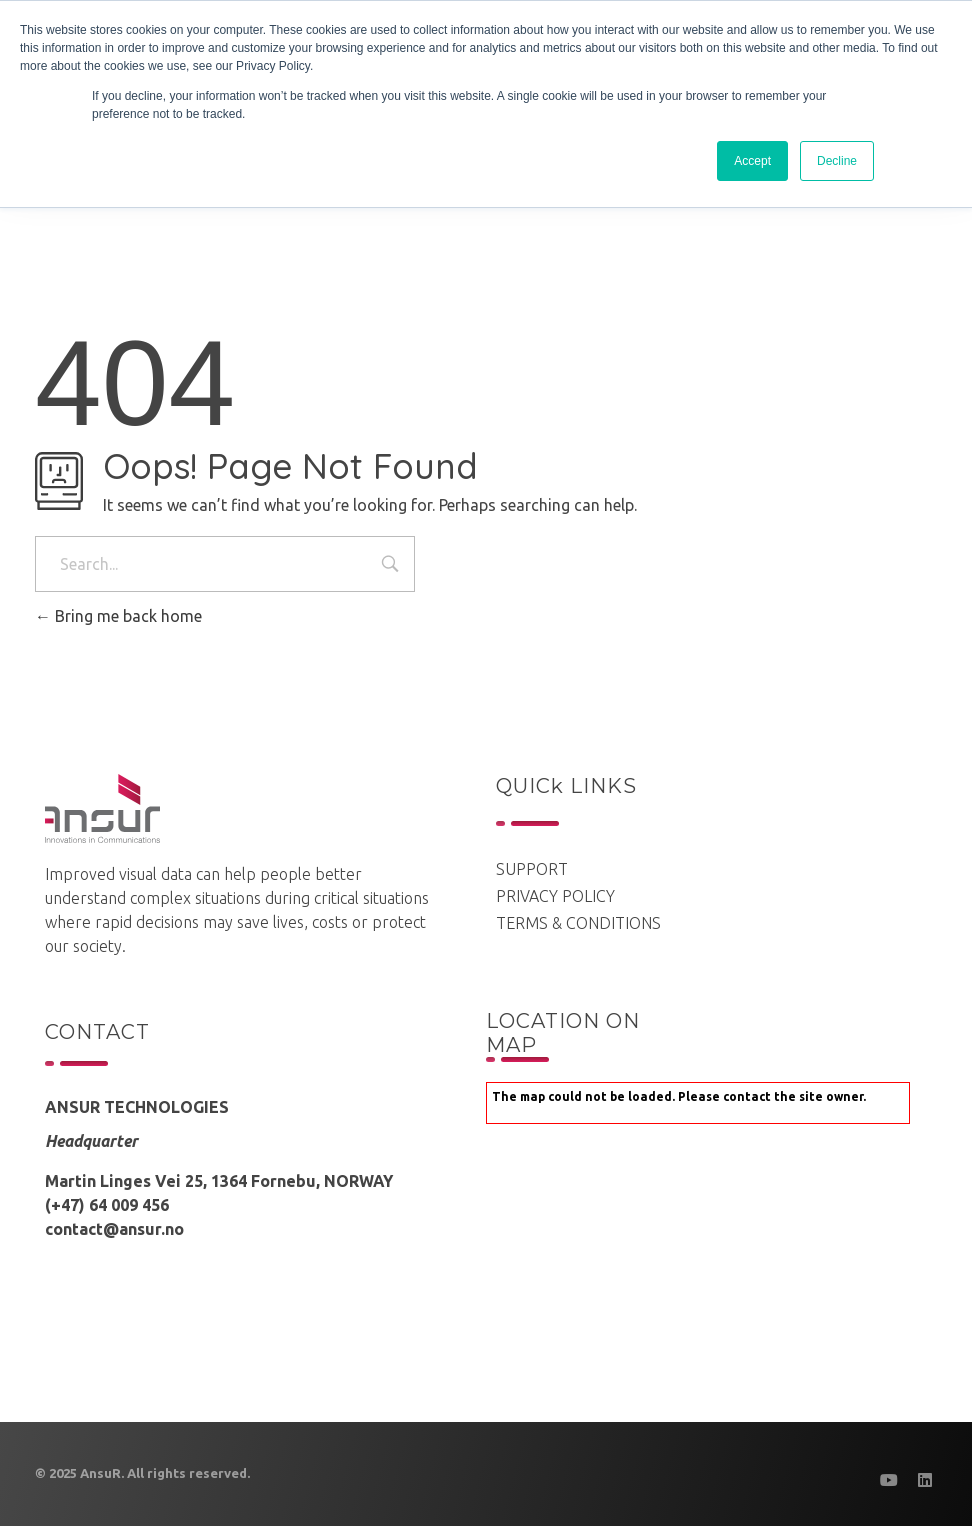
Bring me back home (118, 616)
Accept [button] (752, 161)
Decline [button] (837, 161)
